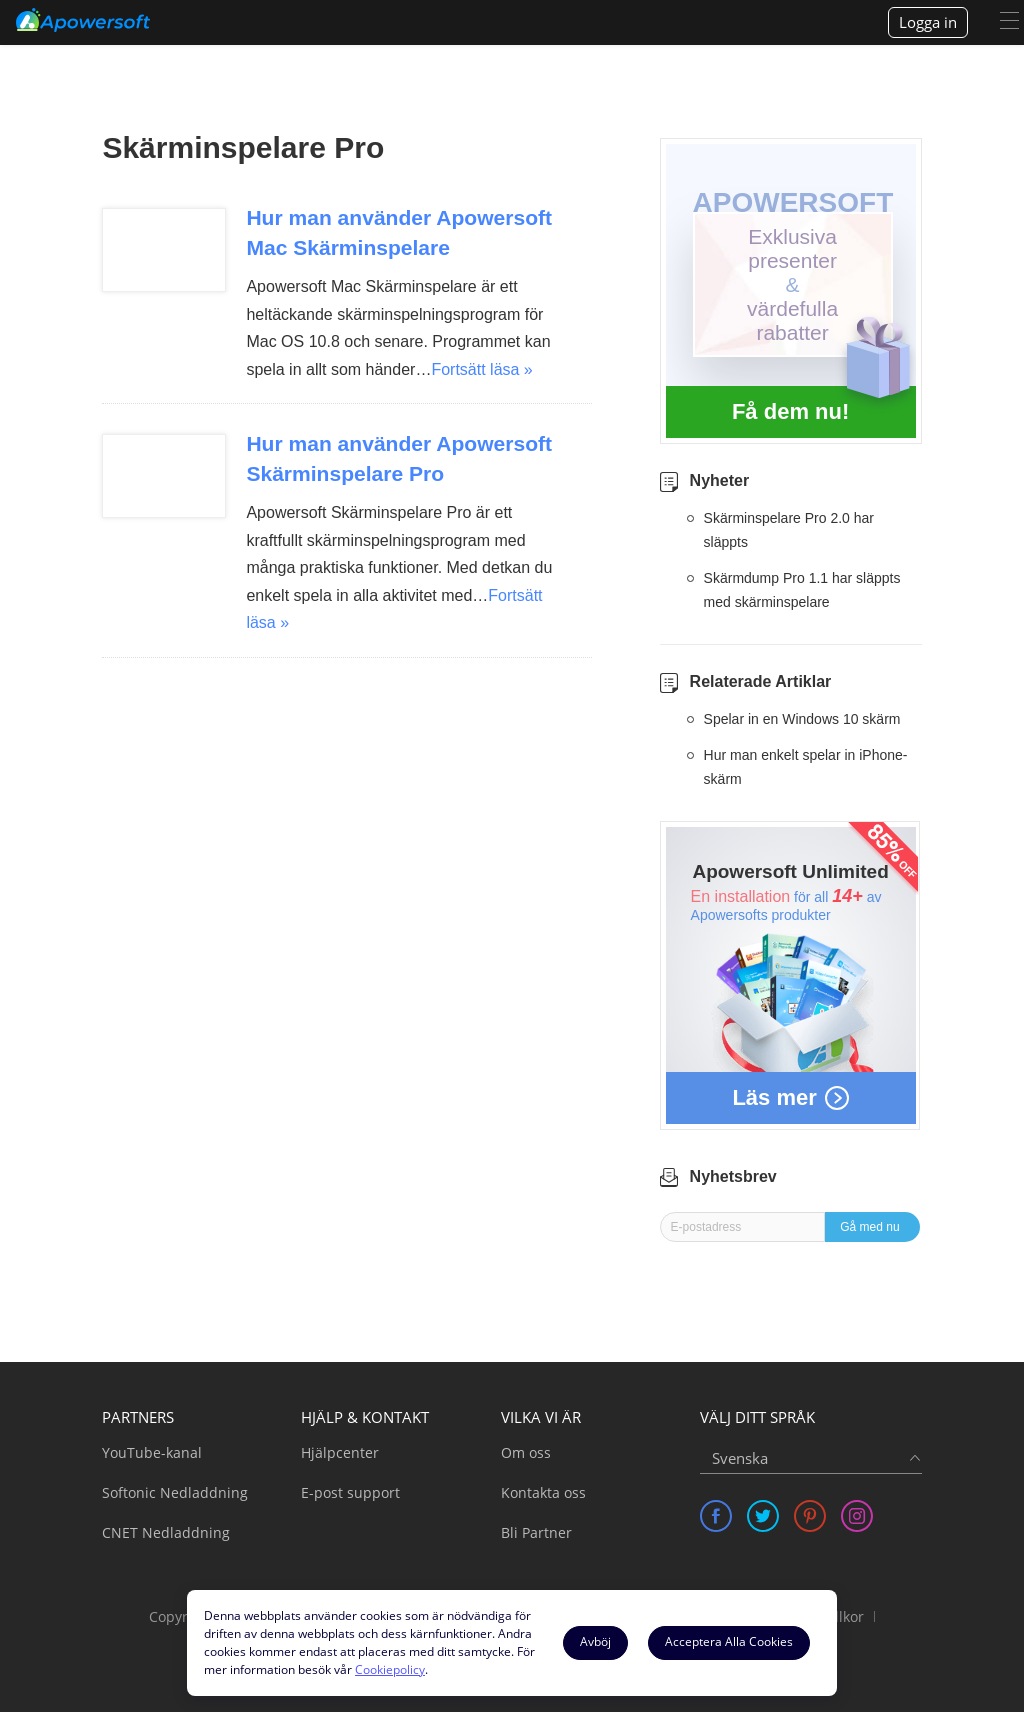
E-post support (350, 1492)
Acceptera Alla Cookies (729, 1641)
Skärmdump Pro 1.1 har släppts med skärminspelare (802, 590)
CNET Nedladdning (166, 1532)
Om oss (526, 1452)
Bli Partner (536, 1532)
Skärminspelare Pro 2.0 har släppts (789, 530)
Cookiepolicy (390, 1669)
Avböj (595, 1641)
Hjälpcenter (340, 1452)
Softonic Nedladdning (175, 1492)
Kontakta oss (543, 1492)
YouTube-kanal (152, 1452)
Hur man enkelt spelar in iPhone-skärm (806, 767)
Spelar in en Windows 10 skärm (802, 719)
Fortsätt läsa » (481, 369)
